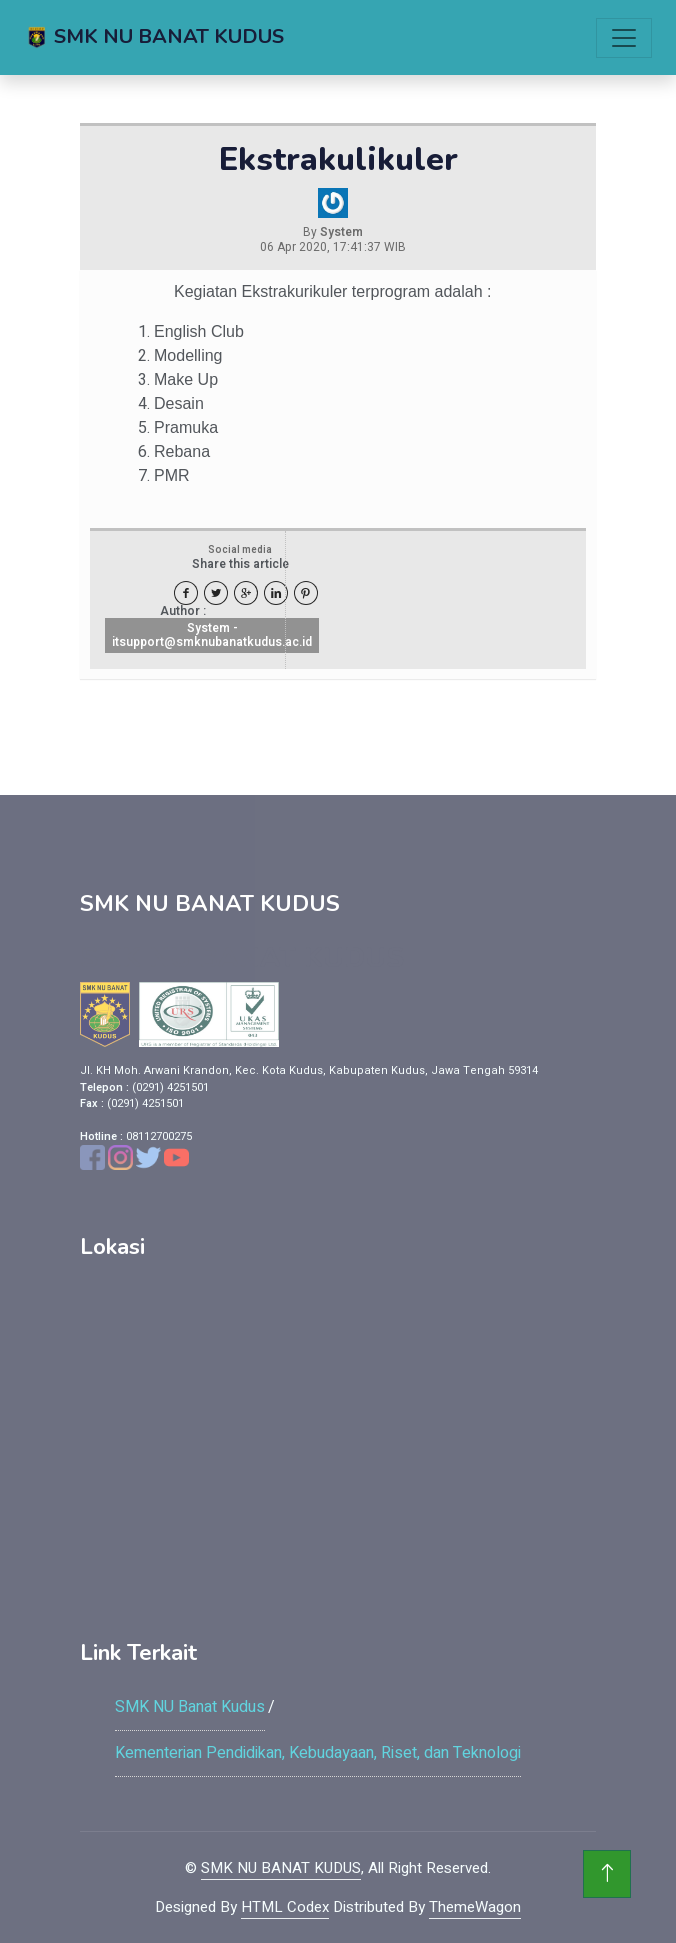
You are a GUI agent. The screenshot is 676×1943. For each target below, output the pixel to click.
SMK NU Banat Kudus (190, 1707)
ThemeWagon (475, 1907)
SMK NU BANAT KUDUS (281, 1868)
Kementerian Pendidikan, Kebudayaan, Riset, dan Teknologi (318, 1753)
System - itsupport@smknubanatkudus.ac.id (212, 635)
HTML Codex (285, 1907)
